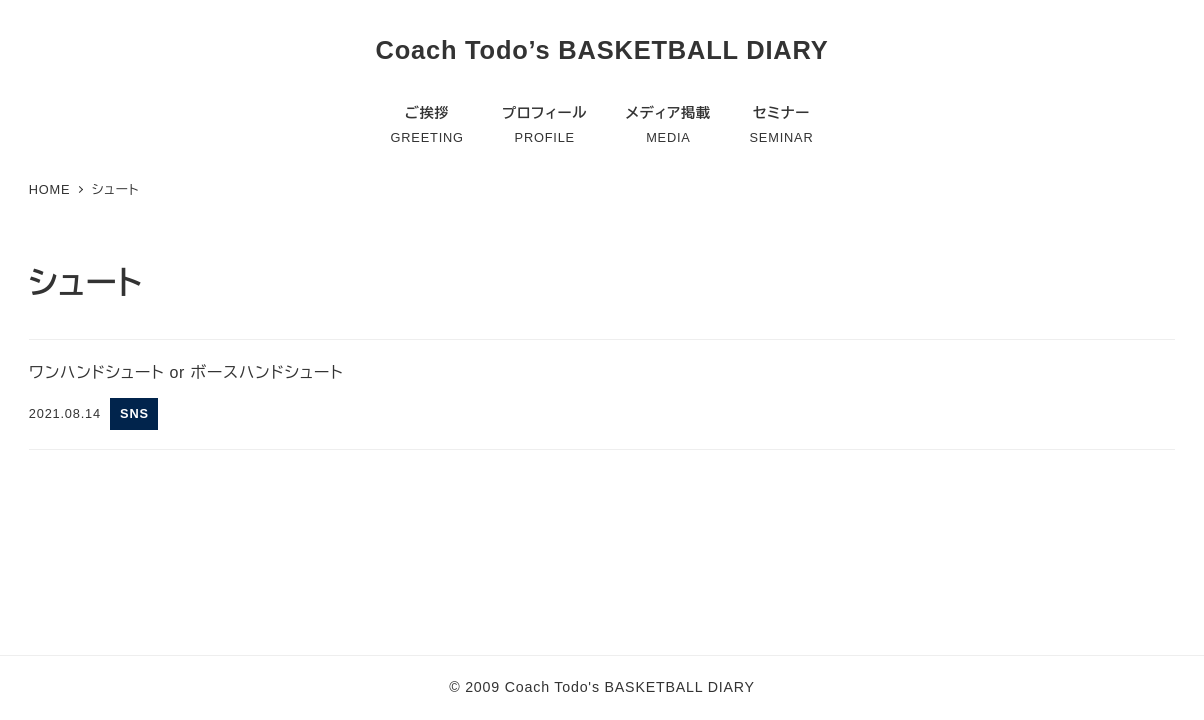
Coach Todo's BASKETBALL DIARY (630, 687)
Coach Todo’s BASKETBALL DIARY (601, 50)
